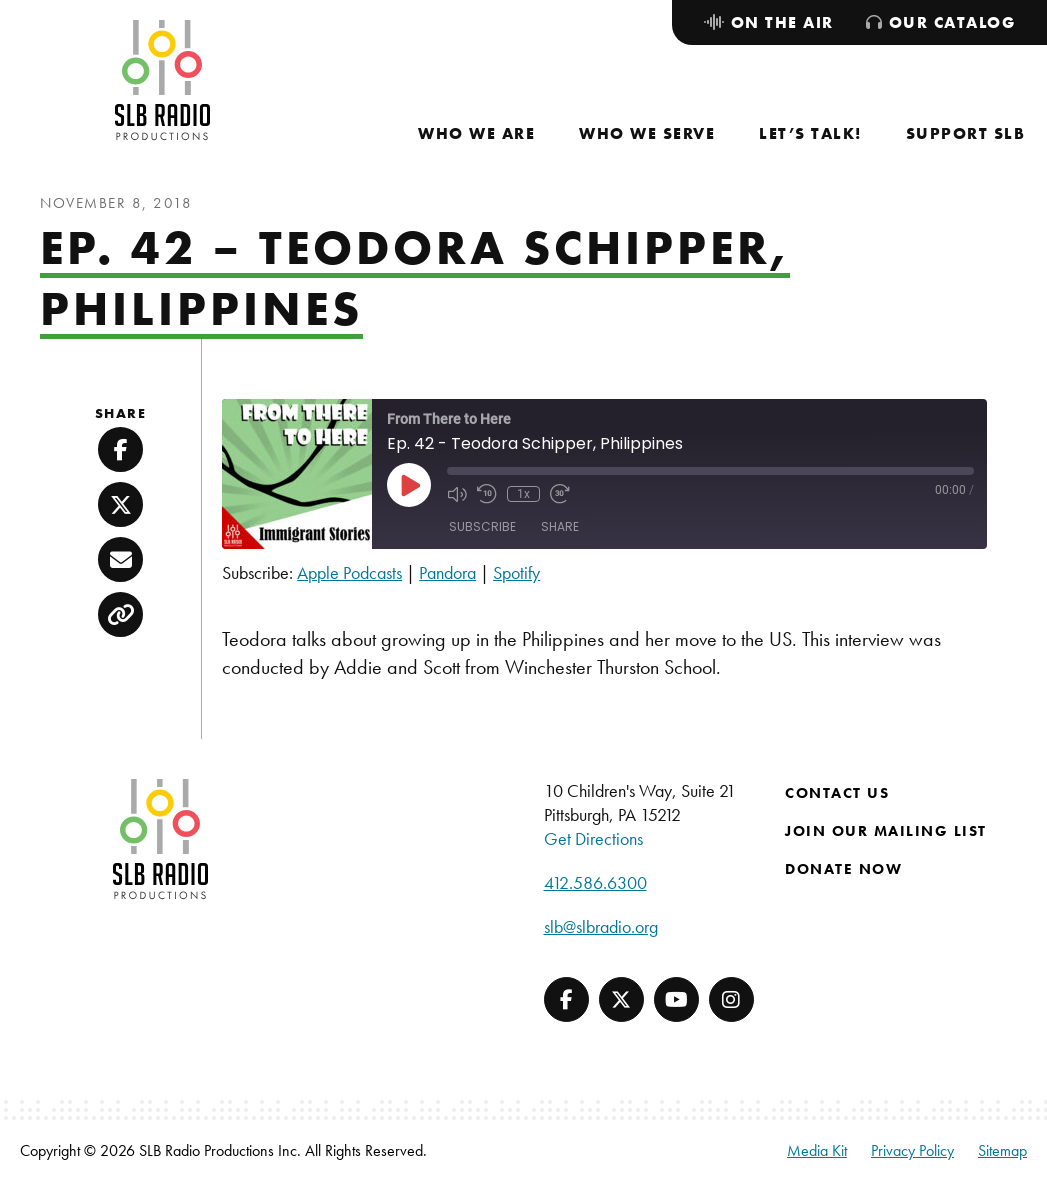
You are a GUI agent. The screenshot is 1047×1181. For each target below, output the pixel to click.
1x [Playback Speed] (523, 494)
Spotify (516, 572)
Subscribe (482, 526)
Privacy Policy (912, 1150)
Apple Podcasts (349, 572)
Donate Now (843, 869)
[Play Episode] (409, 485)
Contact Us (837, 793)
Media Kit (817, 1150)
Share (560, 526)
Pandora (447, 572)
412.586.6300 (595, 882)
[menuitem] (476, 133)
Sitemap (1002, 1150)
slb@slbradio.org (601, 926)
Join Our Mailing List (886, 831)
